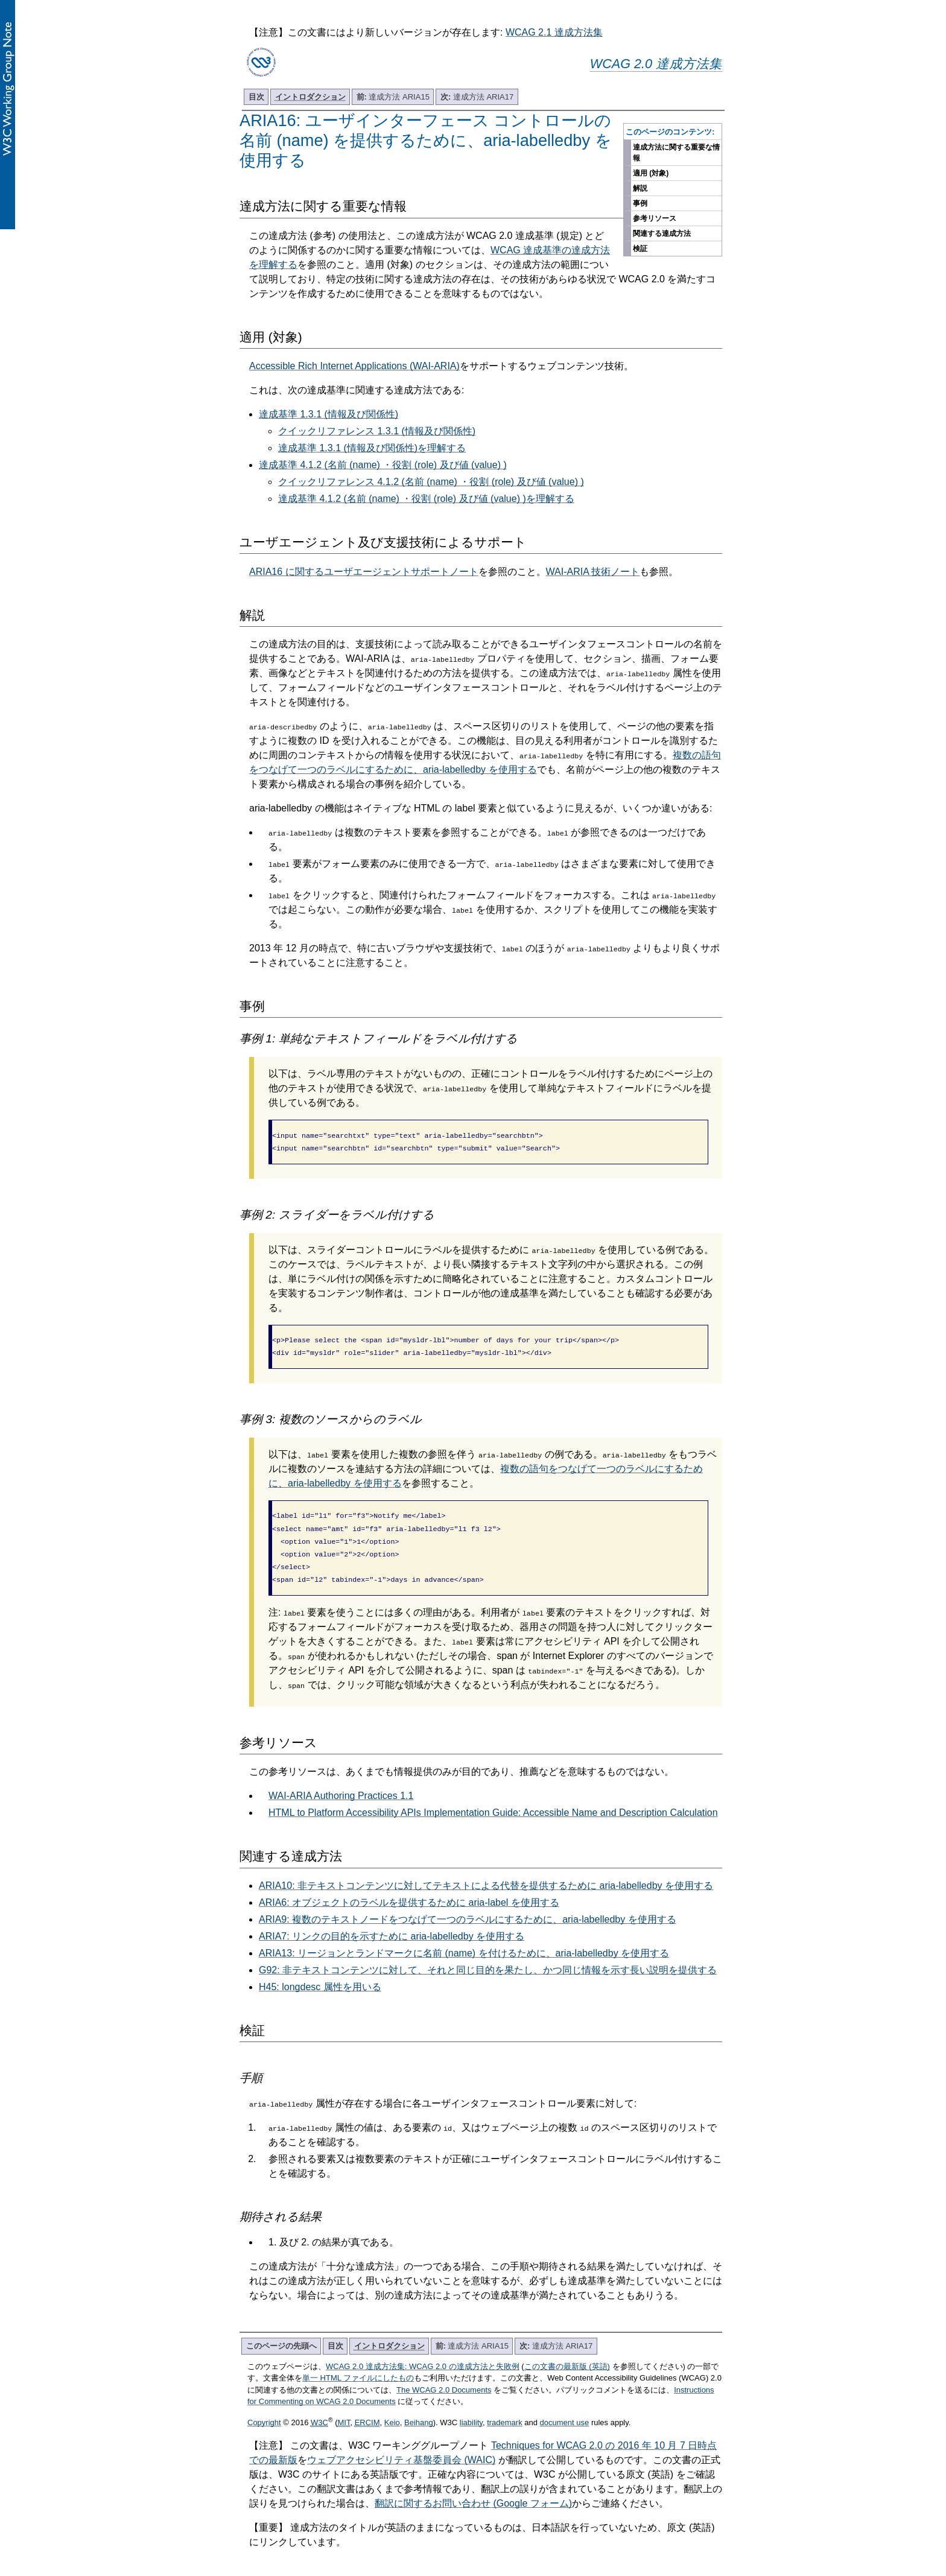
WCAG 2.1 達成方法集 (554, 32)
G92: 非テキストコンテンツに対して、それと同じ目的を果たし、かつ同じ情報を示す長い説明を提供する (488, 1958)
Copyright (264, 2410)
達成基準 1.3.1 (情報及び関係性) (328, 414)
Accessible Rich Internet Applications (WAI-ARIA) (354, 366)
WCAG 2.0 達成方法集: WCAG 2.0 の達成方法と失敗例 (422, 2354)
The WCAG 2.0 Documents (444, 2377)
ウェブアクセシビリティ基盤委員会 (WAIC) (401, 2448)
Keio (392, 2410)
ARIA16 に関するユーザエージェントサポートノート (363, 571)
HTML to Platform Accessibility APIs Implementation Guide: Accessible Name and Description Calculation (493, 1800)
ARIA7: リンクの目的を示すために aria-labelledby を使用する (391, 1924)
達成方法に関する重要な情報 (676, 152)
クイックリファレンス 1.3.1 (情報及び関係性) (376, 431)
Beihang (418, 2410)
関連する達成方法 (662, 233)
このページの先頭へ (281, 2333)
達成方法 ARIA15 (393, 96)
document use (564, 2410)
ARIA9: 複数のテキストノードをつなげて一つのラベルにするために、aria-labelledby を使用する (467, 1907)
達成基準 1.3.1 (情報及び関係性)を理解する (372, 448)
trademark (504, 2410)
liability (471, 2410)
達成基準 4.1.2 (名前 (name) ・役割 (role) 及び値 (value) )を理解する (426, 498)
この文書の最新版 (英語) (567, 2354)
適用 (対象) (650, 173)
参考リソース (654, 218)
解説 (640, 188)
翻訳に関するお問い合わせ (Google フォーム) (473, 2491)
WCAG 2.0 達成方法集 (656, 63)
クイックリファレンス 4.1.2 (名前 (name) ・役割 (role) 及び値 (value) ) (431, 482)
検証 (640, 248)
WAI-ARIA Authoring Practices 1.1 (340, 1783)
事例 (640, 203)
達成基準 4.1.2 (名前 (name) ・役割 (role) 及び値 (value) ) (383, 465)
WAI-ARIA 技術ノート (593, 571)
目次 (256, 96)
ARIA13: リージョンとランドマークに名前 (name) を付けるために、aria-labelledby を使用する (464, 1941)
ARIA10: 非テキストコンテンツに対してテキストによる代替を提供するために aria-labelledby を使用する (486, 1873)
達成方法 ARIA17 (476, 96)
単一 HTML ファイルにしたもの (358, 2365)
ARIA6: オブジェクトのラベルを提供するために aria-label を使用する (409, 1890)
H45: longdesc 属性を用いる (320, 1975)
